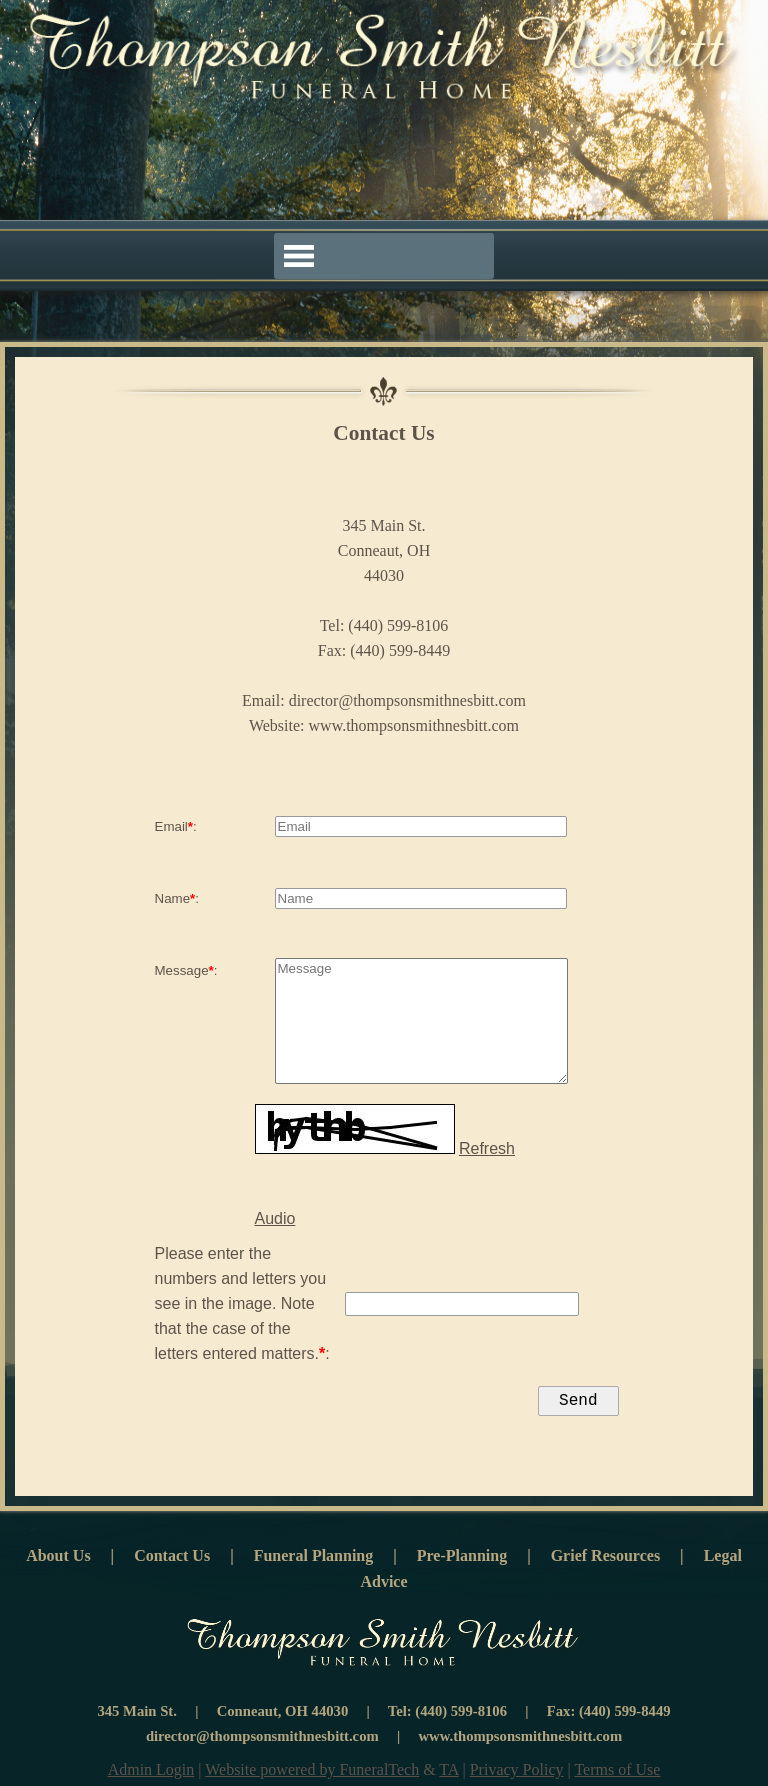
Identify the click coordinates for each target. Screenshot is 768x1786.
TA (448, 1773)
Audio (275, 1218)
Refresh (487, 1148)
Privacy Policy (517, 1773)
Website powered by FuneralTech (312, 1773)
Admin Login (151, 1773)
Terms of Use (617, 1773)
